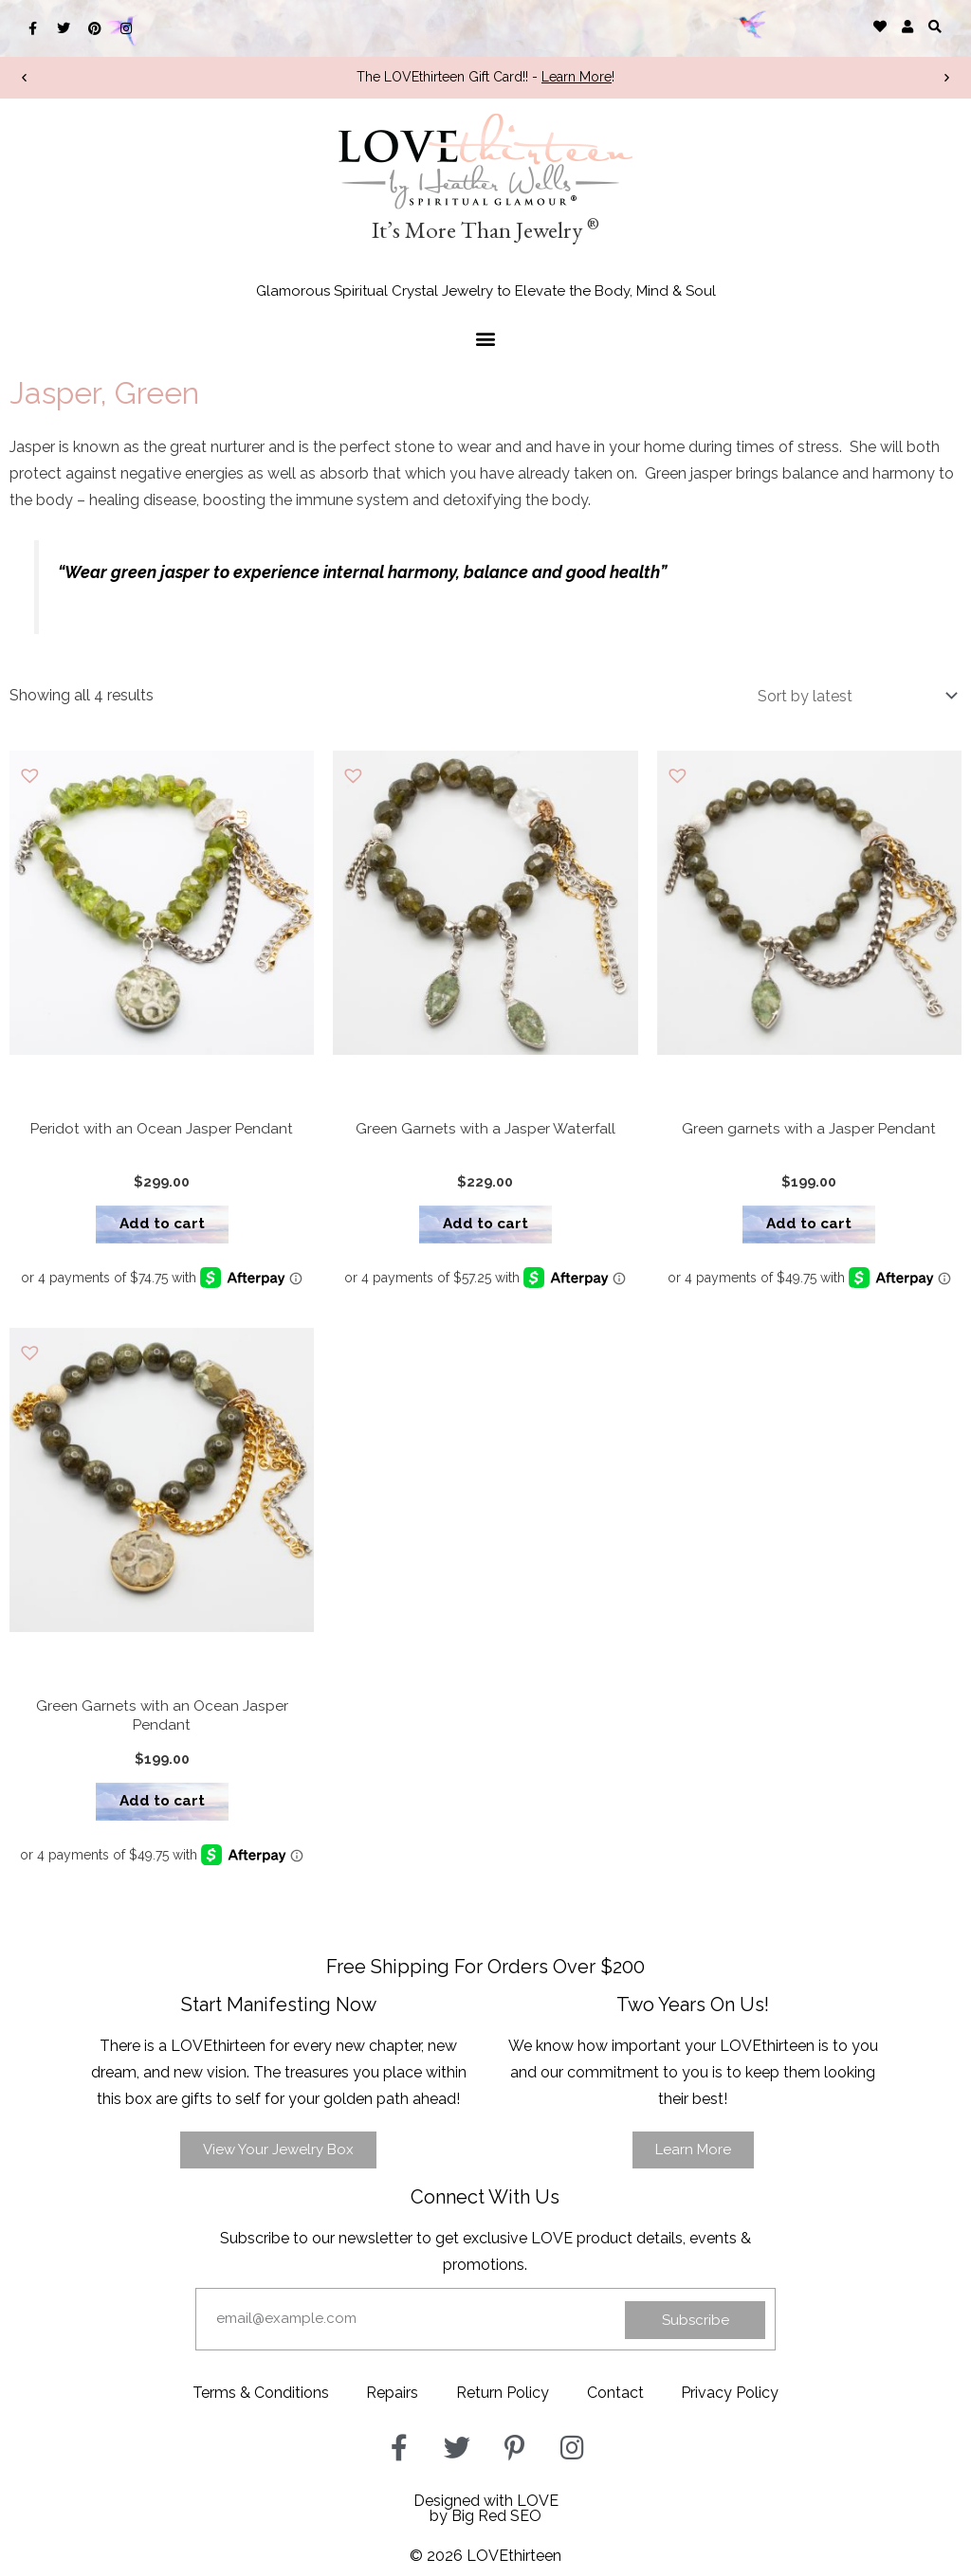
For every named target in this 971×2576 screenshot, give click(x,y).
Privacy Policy (730, 2399)
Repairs (392, 2399)
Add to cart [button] (162, 1226)
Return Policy (502, 2399)
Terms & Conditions (260, 2399)
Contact (615, 2399)
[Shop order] (853, 696)
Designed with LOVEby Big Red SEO (486, 2514)
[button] (935, 26)
